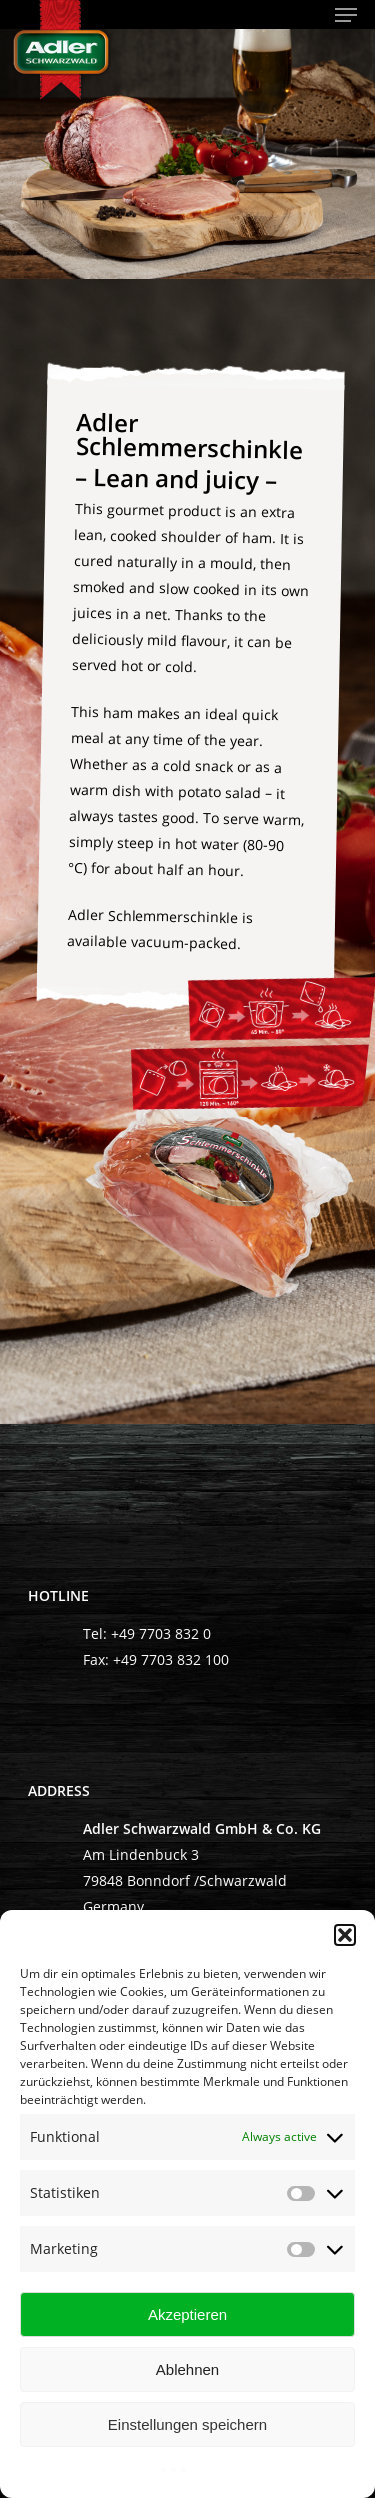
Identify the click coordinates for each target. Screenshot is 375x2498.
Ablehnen (187, 2369)
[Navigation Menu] (346, 15)
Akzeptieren (187, 2314)
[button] (345, 1935)
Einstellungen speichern (187, 2424)
